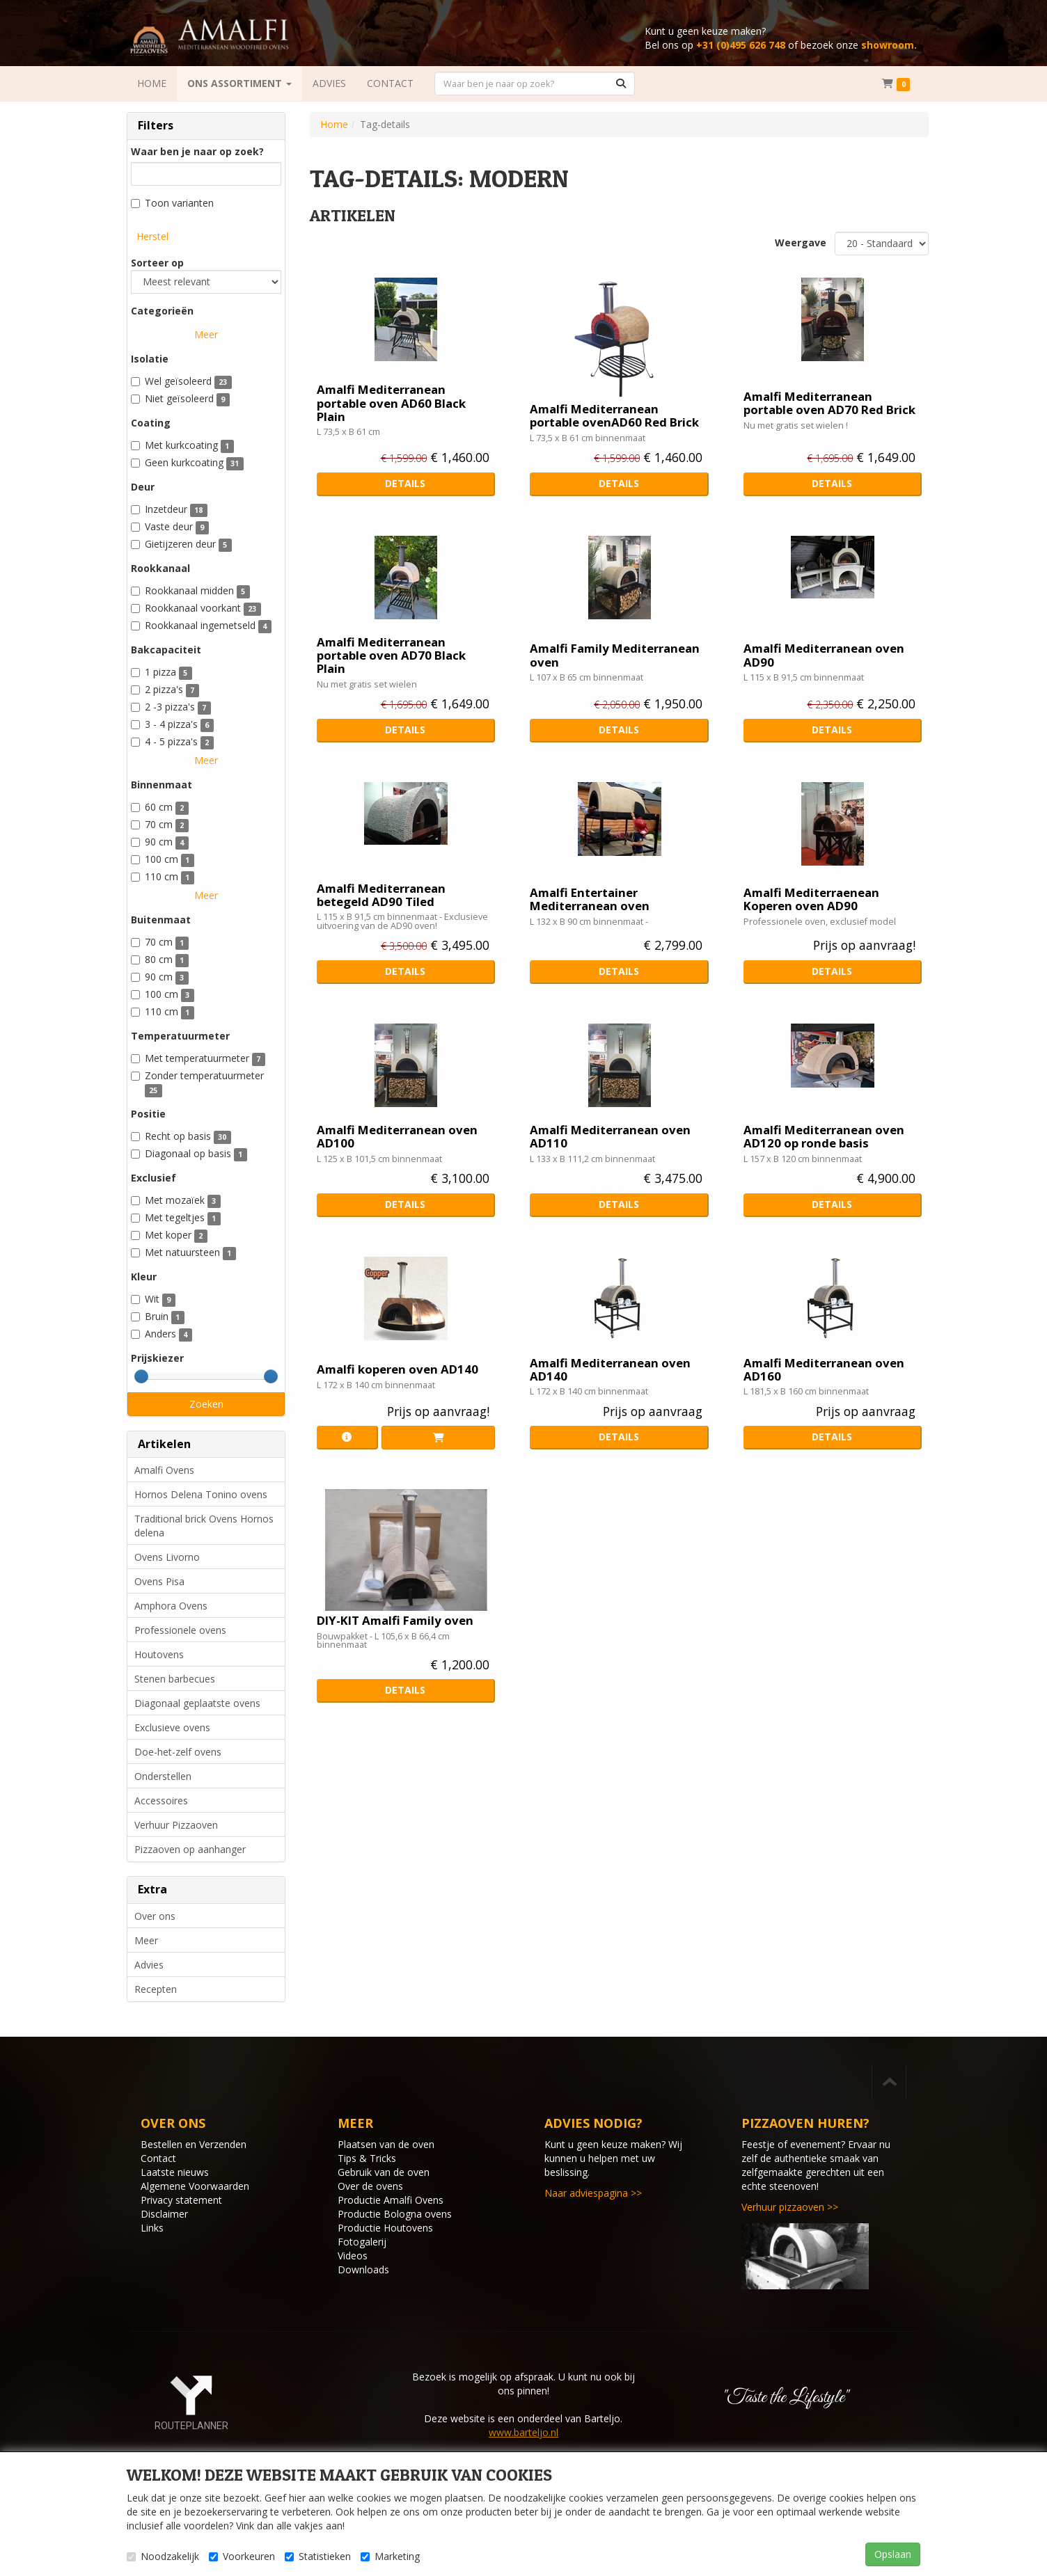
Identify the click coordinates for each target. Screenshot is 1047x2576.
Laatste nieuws (175, 2172)
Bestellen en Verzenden (193, 2144)
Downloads (363, 2269)
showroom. (889, 44)
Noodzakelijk (163, 2556)
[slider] (141, 1376)
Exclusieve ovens (172, 1727)
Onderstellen (162, 1776)
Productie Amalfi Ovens (390, 2200)
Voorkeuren (242, 2556)
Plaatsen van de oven (386, 2144)
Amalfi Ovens (164, 1470)
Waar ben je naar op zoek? (197, 151)
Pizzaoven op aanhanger (190, 1849)
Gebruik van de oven (384, 2172)
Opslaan (892, 2554)
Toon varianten (172, 202)
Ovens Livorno (167, 1557)
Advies (149, 1964)
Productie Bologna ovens (395, 2213)
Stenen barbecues (174, 1678)
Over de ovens (370, 2186)
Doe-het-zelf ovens (177, 1751)
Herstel (152, 236)
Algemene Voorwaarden (195, 2186)
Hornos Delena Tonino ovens (200, 1494)
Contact (158, 2158)
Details (405, 483)
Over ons (154, 1916)
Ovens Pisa (159, 1581)
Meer (206, 334)
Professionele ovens (180, 1630)
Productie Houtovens (385, 2227)
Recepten (155, 1989)
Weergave (800, 242)
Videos (353, 2255)
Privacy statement (181, 2200)
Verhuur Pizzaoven (176, 1824)
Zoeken (206, 1403)
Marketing (390, 2556)
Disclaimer (164, 2213)
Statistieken (318, 2556)
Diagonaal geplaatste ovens (197, 1703)
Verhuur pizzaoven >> (789, 2206)
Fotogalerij (362, 2241)
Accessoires (161, 1800)
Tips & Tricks (367, 2158)
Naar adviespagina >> (593, 2193)
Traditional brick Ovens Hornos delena (204, 1525)
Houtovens (159, 1654)
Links (152, 2227)
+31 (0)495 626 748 (740, 44)
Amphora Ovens (170, 1605)
